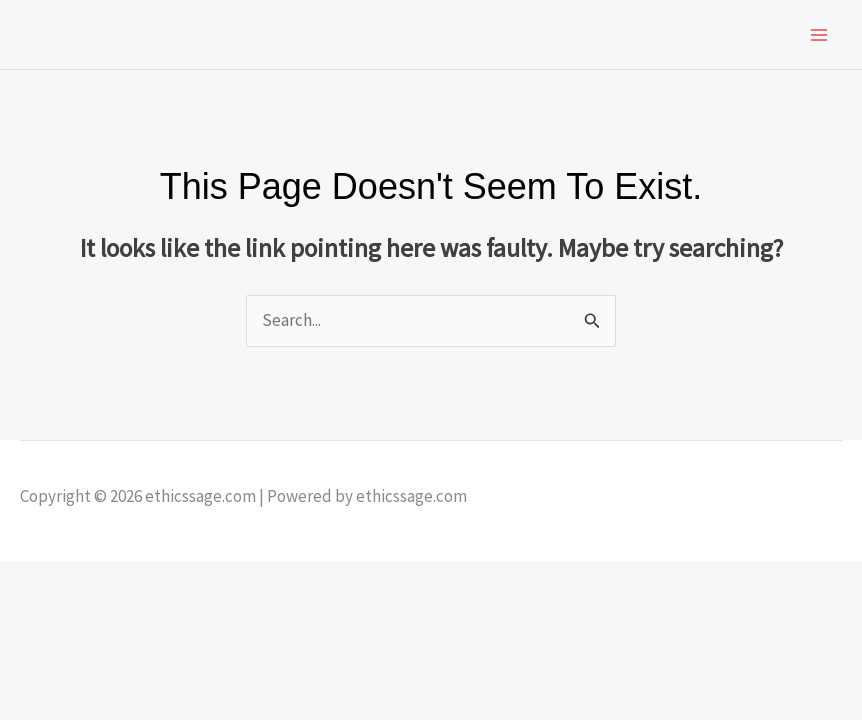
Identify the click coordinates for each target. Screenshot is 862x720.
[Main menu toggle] (820, 35)
